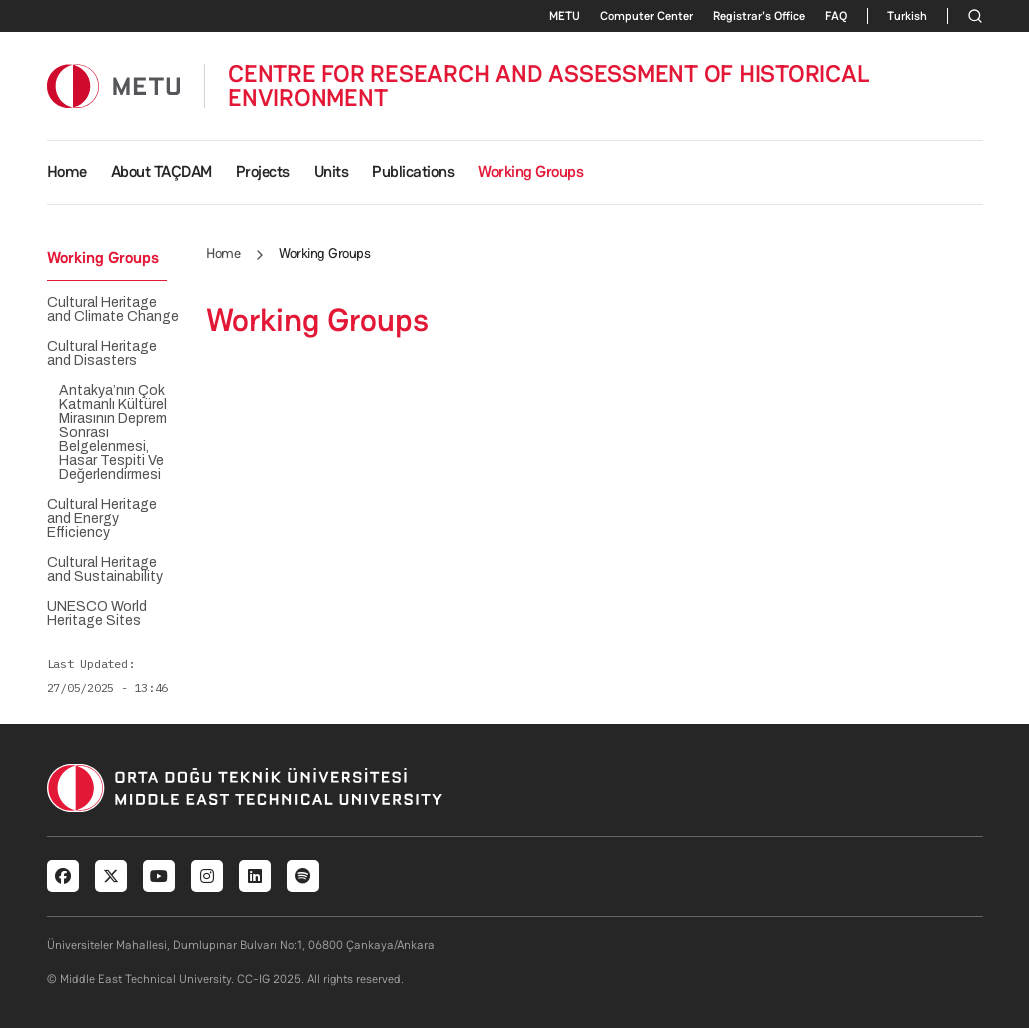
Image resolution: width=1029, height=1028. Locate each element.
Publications (413, 171)
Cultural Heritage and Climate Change (113, 310)
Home (67, 171)
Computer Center (646, 16)
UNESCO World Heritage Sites (97, 614)
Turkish (907, 16)
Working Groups (530, 171)
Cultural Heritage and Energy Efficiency (102, 519)
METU (564, 16)
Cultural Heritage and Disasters (102, 354)
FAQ (836, 16)
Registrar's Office (759, 16)
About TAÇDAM (161, 171)
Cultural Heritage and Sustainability (105, 570)
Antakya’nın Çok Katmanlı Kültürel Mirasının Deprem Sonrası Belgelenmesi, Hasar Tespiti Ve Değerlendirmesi (113, 433)
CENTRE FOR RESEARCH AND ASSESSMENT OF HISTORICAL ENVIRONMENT (548, 86)
